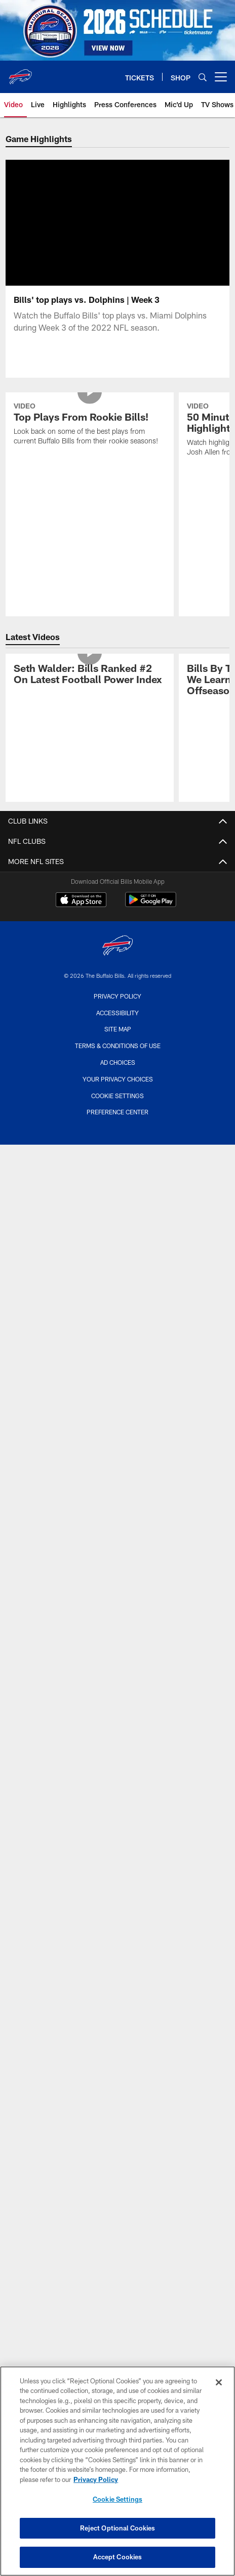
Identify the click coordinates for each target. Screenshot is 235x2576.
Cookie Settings (117, 1107)
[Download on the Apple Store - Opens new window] (81, 913)
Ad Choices (117, 1074)
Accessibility (117, 1024)
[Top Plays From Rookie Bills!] (90, 437)
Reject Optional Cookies (117, 2528)
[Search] (203, 77)
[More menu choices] (221, 77)
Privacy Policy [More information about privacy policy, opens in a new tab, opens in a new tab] (95, 2479)
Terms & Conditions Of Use (118, 1057)
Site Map (117, 1041)
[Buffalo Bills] (117, 958)
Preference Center (117, 1123)
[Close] (219, 2382)
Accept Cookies (117, 2557)
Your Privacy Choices (118, 1091)
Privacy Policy (117, 1008)
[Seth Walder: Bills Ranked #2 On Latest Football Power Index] (90, 687)
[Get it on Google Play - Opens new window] (150, 917)
